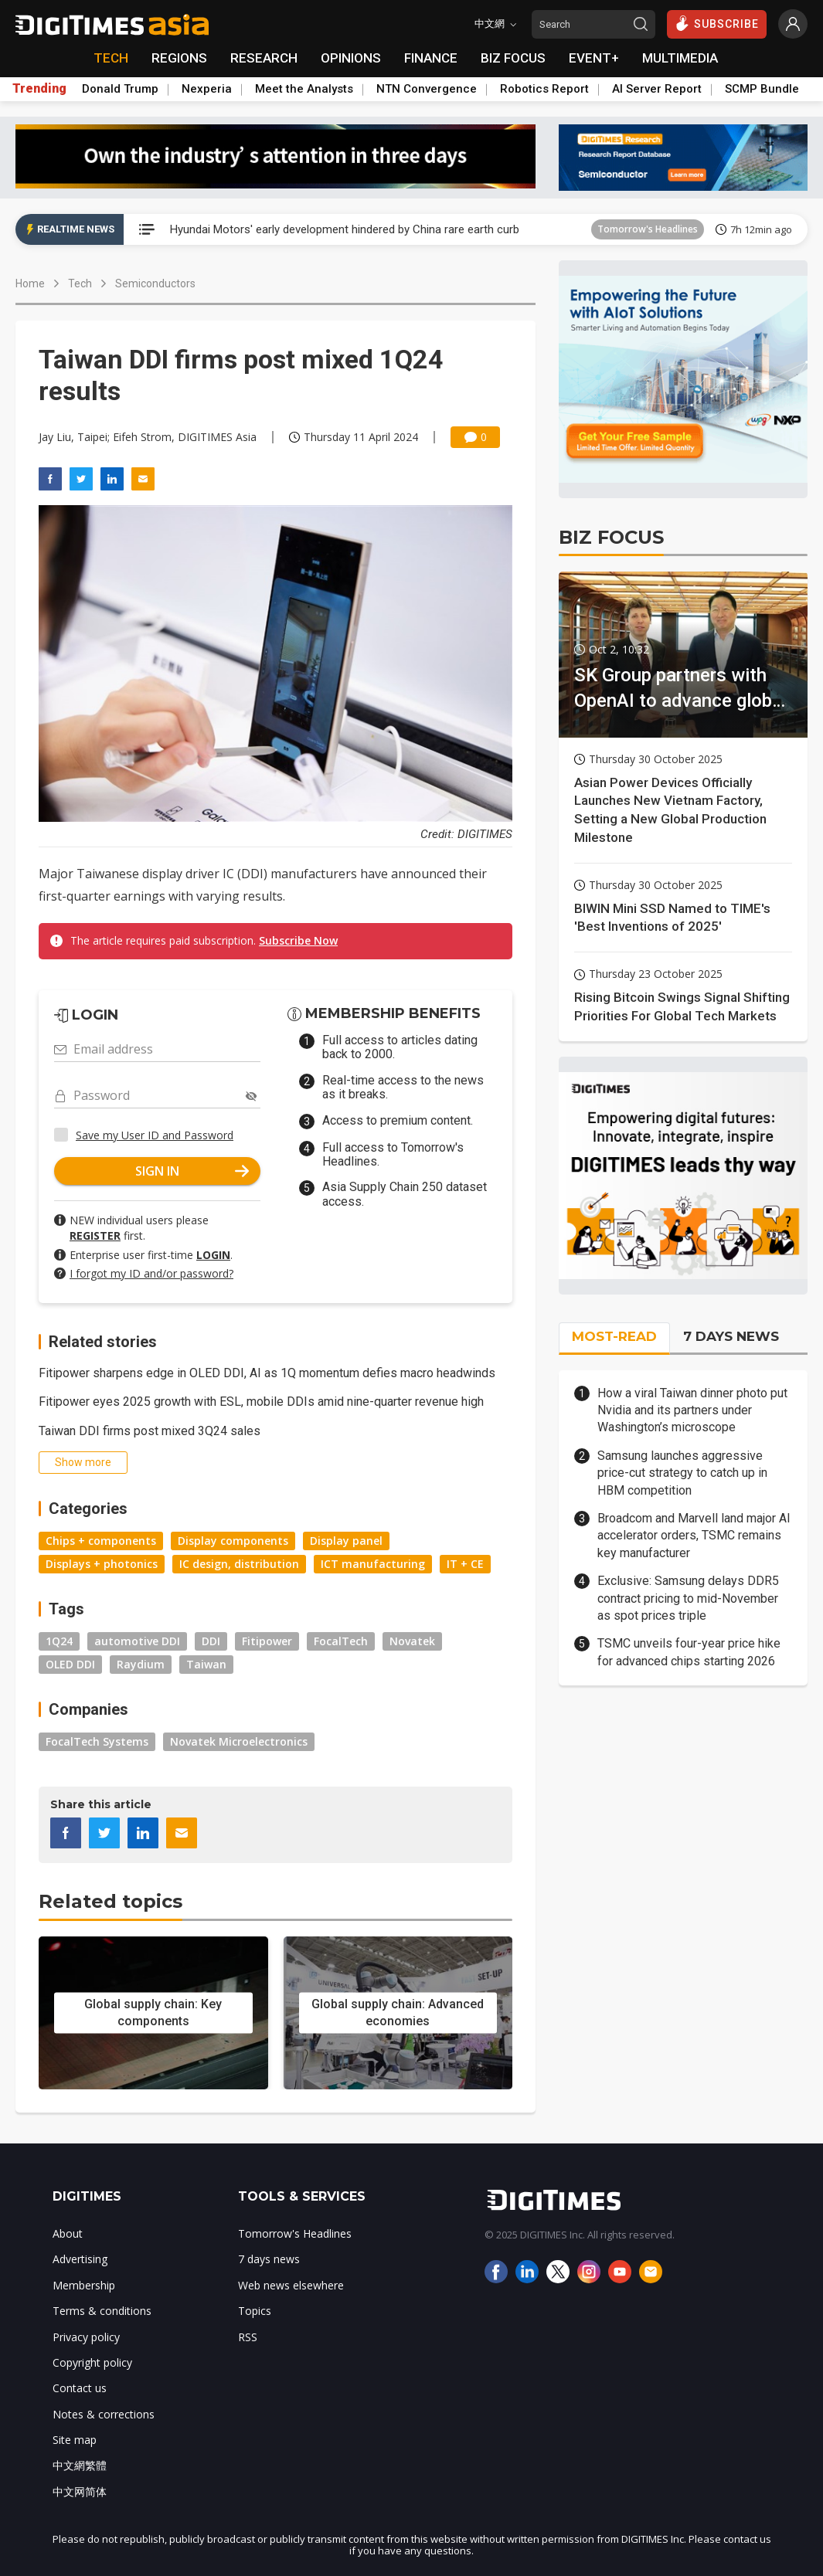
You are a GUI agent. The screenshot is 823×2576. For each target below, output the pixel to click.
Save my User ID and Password (154, 1135)
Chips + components (101, 1540)
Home (30, 283)
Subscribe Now (298, 940)
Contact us (80, 2388)
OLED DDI (70, 1664)
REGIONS (179, 58)
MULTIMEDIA (680, 58)
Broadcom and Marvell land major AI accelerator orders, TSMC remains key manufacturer (694, 1535)
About (68, 2233)
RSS (247, 2337)
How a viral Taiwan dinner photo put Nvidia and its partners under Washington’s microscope (692, 1410)
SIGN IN (192, 1170)
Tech (80, 283)
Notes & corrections (104, 2414)
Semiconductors (155, 283)
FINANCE (430, 58)
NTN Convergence (426, 89)
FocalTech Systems (97, 1741)
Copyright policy (92, 2362)
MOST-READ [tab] (614, 1336)
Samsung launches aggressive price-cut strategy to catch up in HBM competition (682, 1473)
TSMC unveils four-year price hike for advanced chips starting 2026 (688, 1652)
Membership (84, 2285)
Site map (75, 2439)
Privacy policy (86, 2337)
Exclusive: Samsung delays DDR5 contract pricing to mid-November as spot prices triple (688, 1598)
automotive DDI (137, 1641)
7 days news (269, 2259)
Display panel (346, 1540)
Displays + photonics (102, 1563)
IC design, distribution (239, 1563)
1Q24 (59, 1641)
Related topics (110, 1901)
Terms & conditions (102, 2310)
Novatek (412, 1641)
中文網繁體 (80, 2465)
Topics (254, 2310)
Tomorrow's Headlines (647, 229)
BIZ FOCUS (513, 58)
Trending (39, 89)
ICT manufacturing (373, 1563)
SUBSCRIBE (717, 23)
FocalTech (341, 1641)
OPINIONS (351, 58)
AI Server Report (657, 89)
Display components (233, 1540)
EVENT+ (594, 58)
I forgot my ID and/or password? (151, 1273)
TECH (111, 58)
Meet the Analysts (304, 89)
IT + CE (465, 1563)
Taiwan (206, 1664)
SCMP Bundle (762, 89)
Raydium (141, 1664)
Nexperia (207, 89)
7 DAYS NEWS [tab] (731, 1336)
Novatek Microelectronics (239, 1741)
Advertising (80, 2259)
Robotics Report (544, 89)
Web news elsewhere (291, 2285)
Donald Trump (120, 89)
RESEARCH (264, 58)
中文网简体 (80, 2491)
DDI (211, 1641)
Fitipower (267, 1641)
